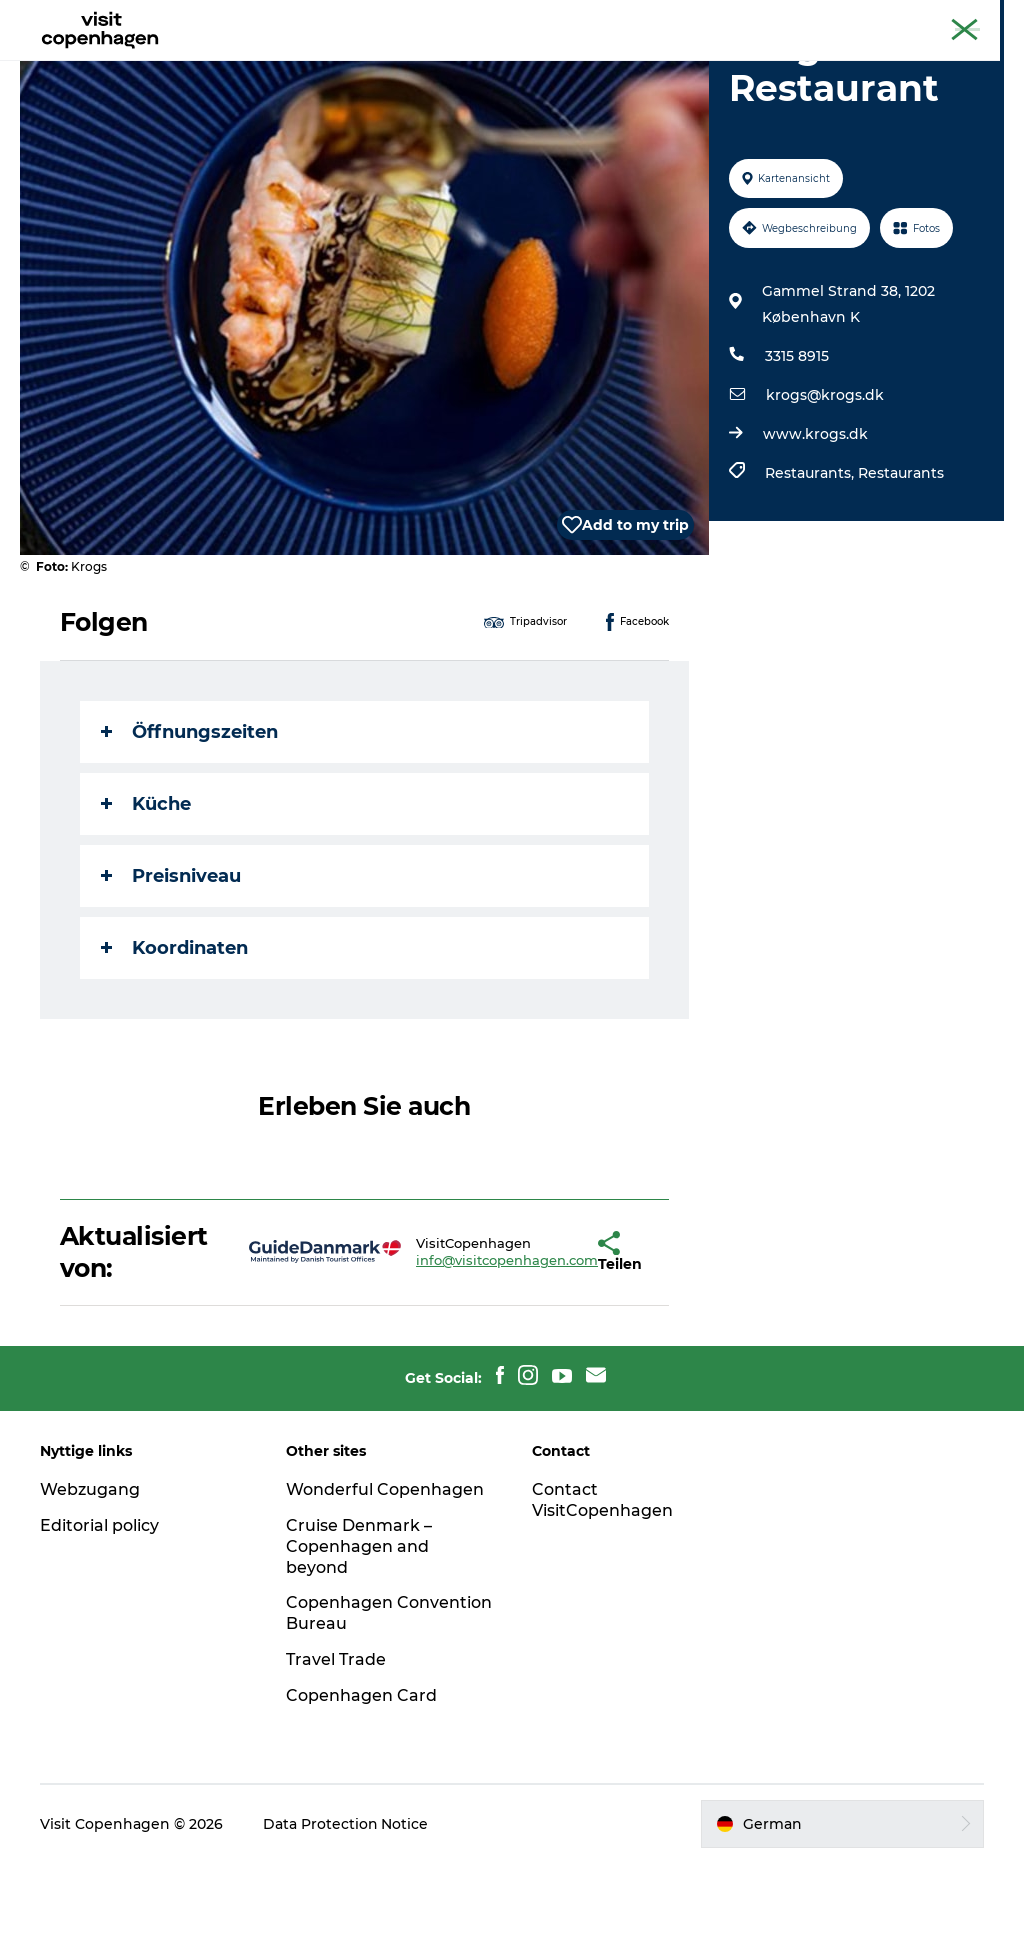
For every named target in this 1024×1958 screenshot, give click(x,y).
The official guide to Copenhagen (779, 19)
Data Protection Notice (346, 1919)
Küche (146, 899)
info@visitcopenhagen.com (448, 1355)
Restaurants (901, 568)
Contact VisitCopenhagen (602, 1595)
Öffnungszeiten (189, 827)
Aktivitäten (386, 64)
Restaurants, (811, 568)
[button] (543, 1347)
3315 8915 (797, 451)
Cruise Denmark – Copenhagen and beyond (359, 1641)
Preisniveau (171, 971)
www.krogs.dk (815, 529)
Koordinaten (174, 1043)
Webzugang (90, 1584)
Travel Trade (336, 1754)
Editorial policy (99, 1620)
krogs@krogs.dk (825, 490)
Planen (653, 64)
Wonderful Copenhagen (385, 1584)
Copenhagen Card (950, 19)
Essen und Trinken (527, 64)
